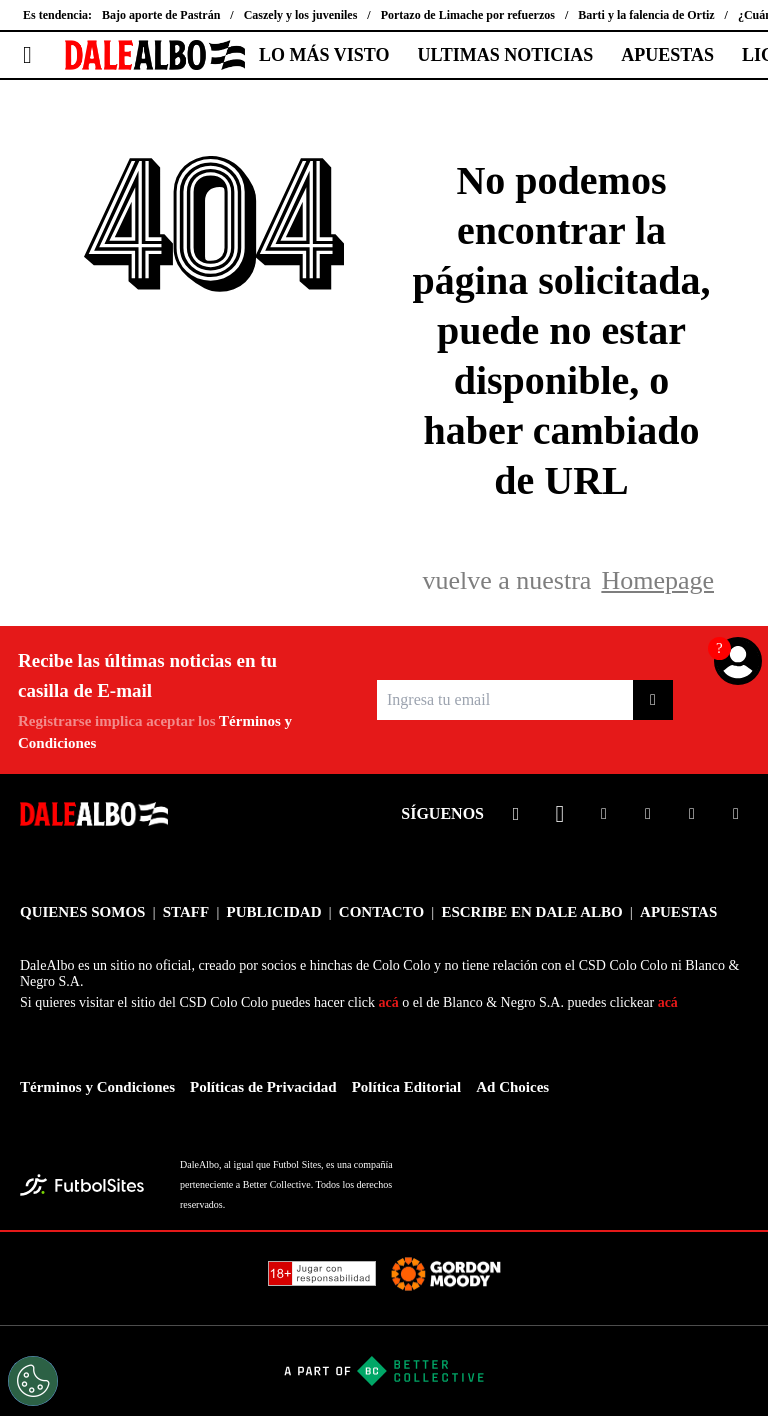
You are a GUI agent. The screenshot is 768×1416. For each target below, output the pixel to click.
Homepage (657, 580)
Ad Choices (512, 1087)
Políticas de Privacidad (263, 1087)
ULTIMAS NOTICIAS (505, 55)
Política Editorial (407, 1087)
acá (389, 1002)
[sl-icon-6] (736, 814)
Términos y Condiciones (97, 1087)
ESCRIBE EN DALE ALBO (531, 912)
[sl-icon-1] (516, 814)
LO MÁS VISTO (324, 55)
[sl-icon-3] (604, 814)
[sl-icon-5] (692, 814)
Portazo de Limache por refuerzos (468, 15)
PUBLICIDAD (273, 912)
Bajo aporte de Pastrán (161, 15)
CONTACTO (381, 912)
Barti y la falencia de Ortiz (646, 15)
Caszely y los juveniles (301, 15)
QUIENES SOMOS (82, 912)
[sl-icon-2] (560, 814)
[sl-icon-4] (648, 814)
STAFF (186, 912)
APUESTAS (667, 55)
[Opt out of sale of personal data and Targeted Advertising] (33, 1381)
